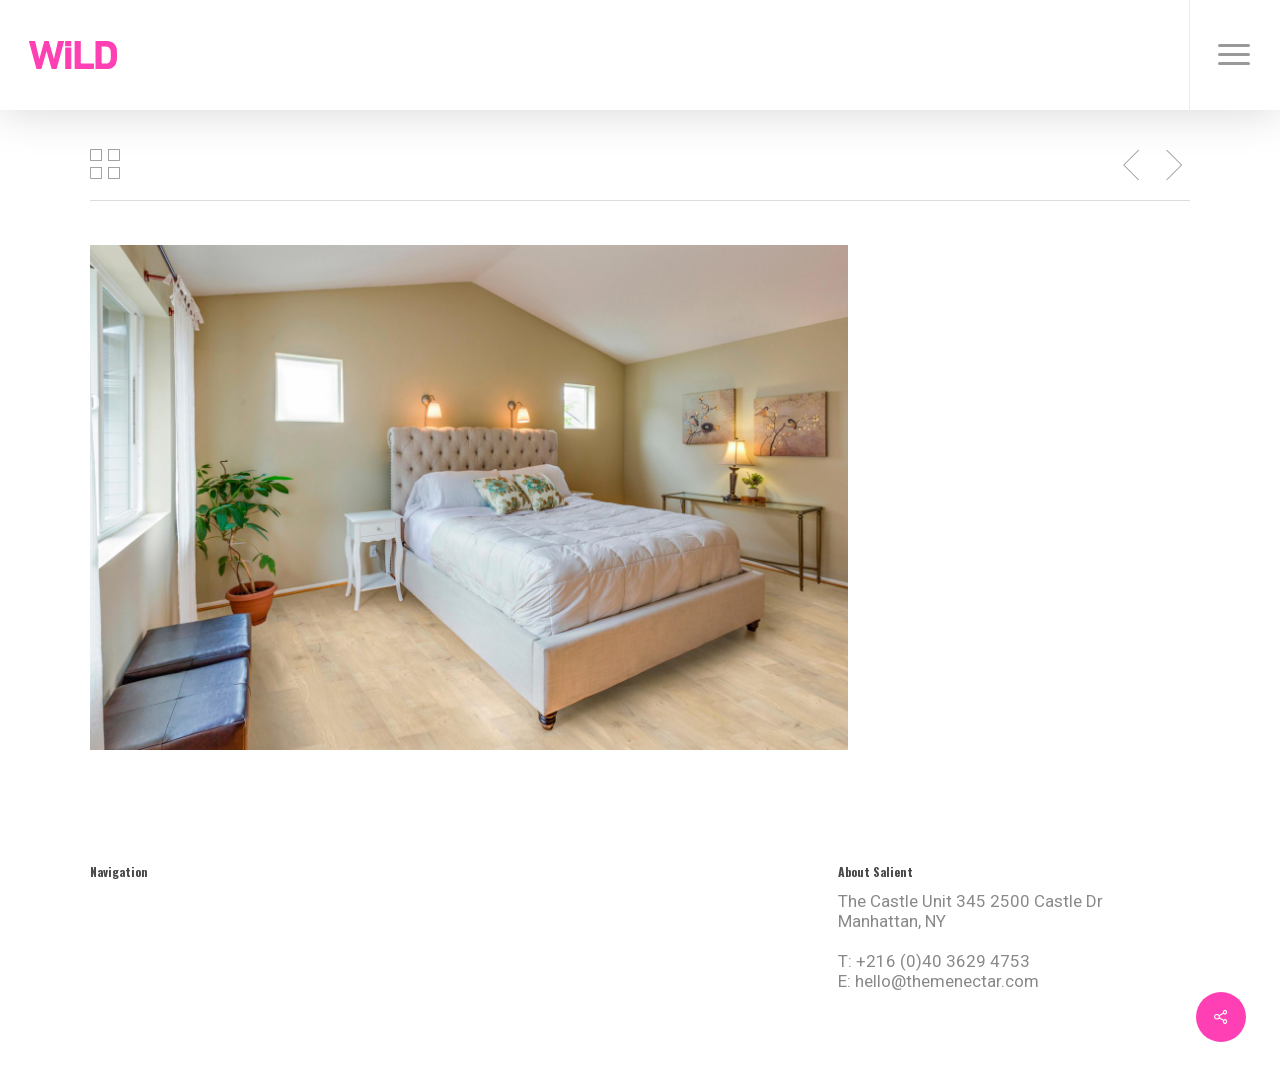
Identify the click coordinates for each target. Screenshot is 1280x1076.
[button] (1234, 55)
